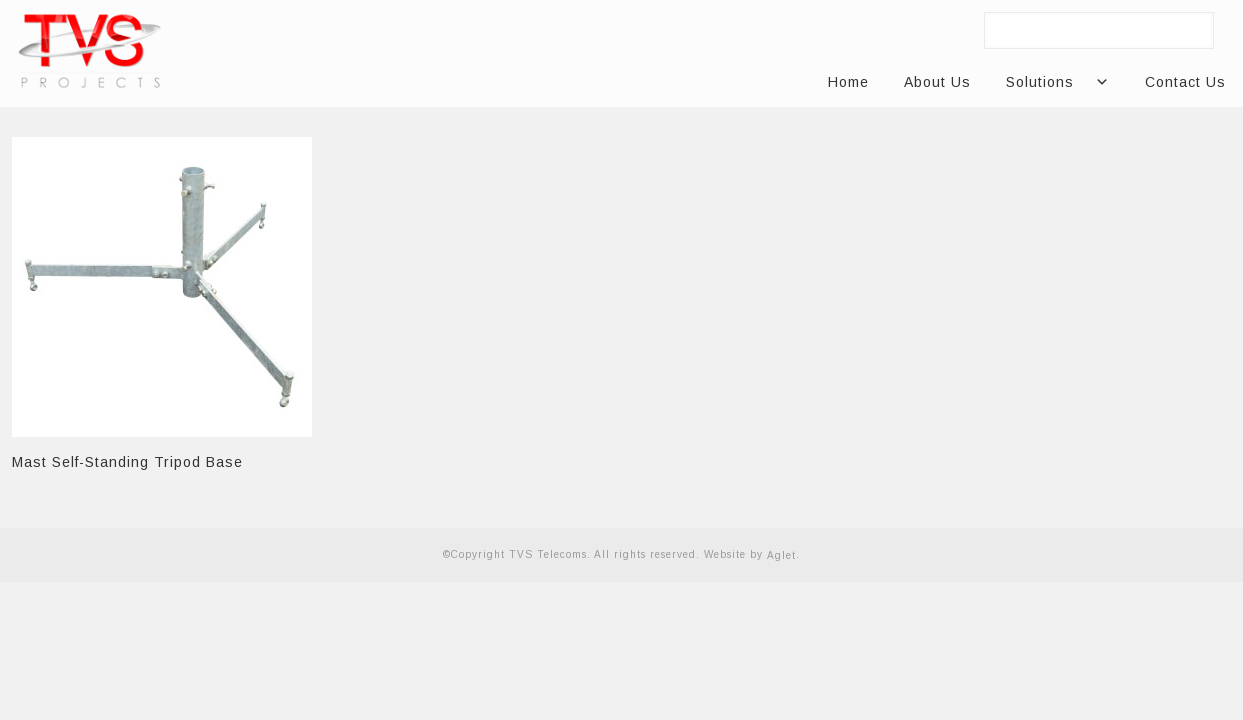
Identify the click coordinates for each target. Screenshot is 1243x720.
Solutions (1047, 82)
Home (848, 82)
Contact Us (1185, 82)
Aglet (781, 555)
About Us (937, 82)
